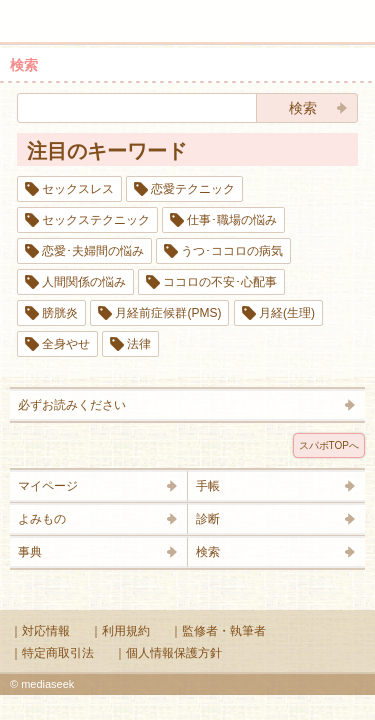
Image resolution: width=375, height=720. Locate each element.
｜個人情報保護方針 (168, 653)
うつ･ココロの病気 (232, 251)
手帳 (208, 486)
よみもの (42, 519)
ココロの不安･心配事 (220, 282)
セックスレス (78, 189)
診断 (208, 519)
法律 (139, 344)
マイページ (48, 486)
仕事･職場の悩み (232, 220)
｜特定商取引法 (52, 653)
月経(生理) (287, 313)
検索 (297, 12)
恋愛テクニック (193, 189)
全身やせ (66, 344)
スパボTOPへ (329, 445)
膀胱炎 (60, 313)
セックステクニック (96, 220)
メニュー (28, 12)
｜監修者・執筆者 (218, 631)
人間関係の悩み (84, 282)
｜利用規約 (120, 631)
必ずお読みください (72, 405)
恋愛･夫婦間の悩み (93, 251)
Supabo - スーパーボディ (192, 24)
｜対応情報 (40, 631)
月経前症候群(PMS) (168, 313)
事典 (30, 552)
